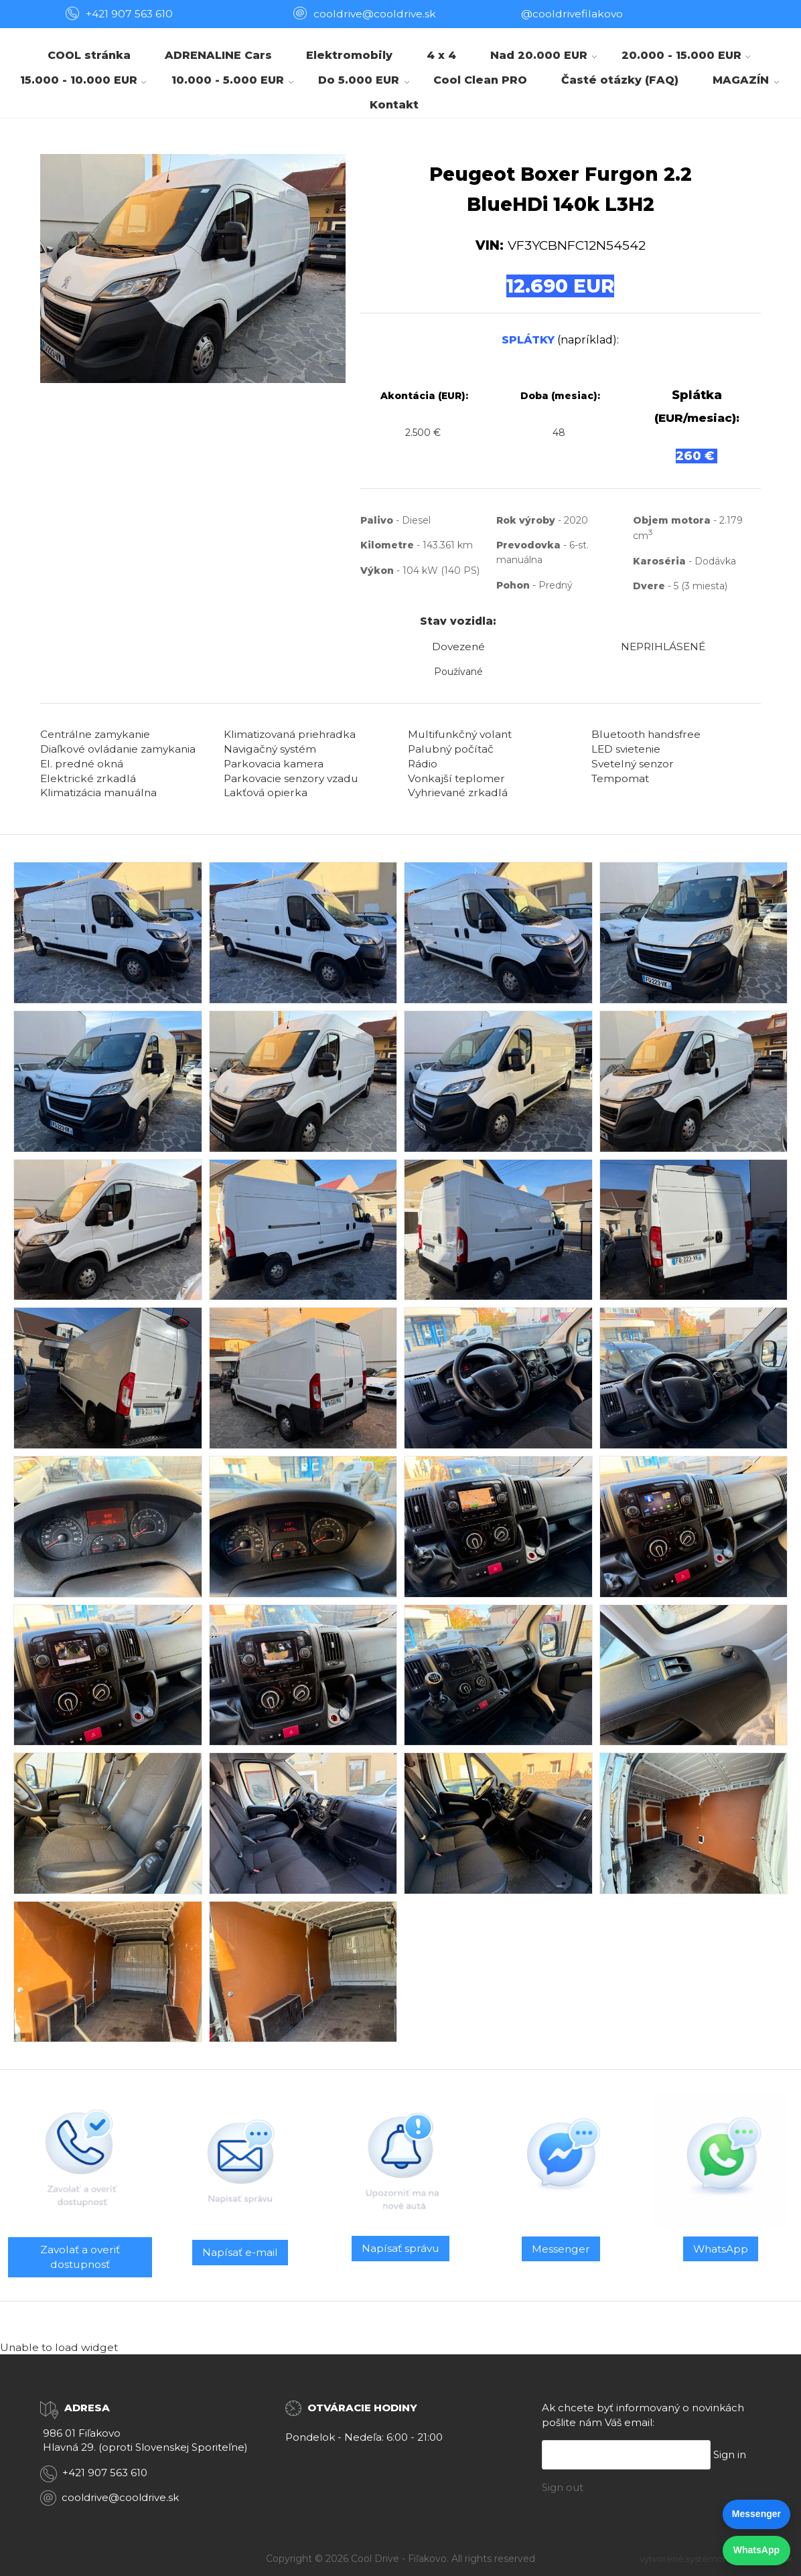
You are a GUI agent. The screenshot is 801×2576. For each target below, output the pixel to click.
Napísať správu (400, 2248)
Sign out (562, 2487)
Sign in (729, 2454)
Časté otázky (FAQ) (619, 80)
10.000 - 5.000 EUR (227, 80)
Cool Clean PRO (480, 80)
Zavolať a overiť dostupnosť (80, 2257)
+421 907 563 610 (129, 13)
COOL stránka (89, 55)
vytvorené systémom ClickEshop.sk (716, 2558)
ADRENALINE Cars (218, 55)
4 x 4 (441, 55)
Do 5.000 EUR (358, 80)
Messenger (561, 2249)
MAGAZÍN (741, 80)
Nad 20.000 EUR (538, 55)
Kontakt (394, 104)
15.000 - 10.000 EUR (78, 80)
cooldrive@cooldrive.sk (120, 2497)
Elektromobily (349, 55)
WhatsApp (720, 2249)
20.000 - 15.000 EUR (681, 55)
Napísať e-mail (240, 2252)
